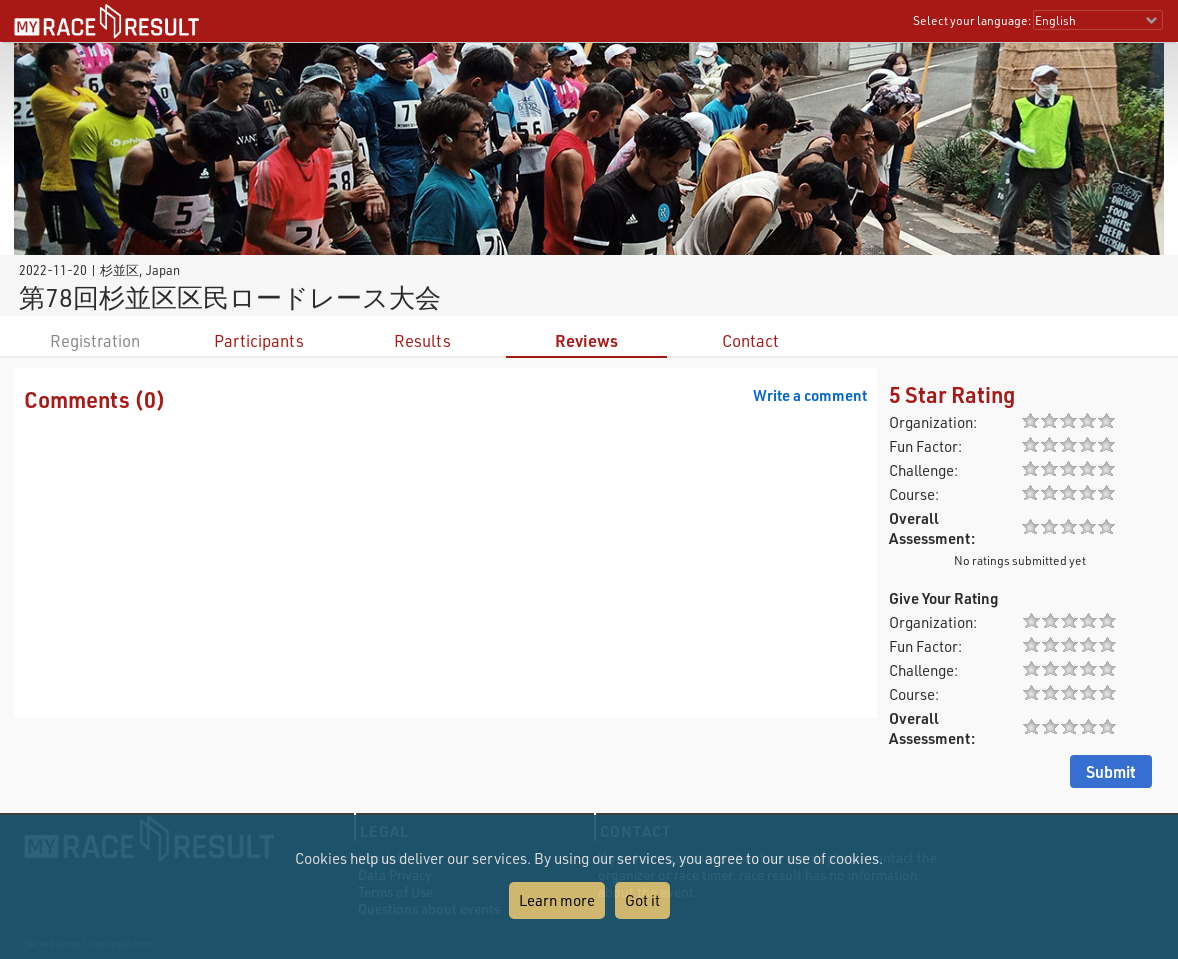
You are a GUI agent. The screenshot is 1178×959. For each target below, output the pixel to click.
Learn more (557, 900)
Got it (642, 900)
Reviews (586, 340)
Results (422, 340)
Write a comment (810, 395)
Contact (750, 340)
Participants (259, 340)
